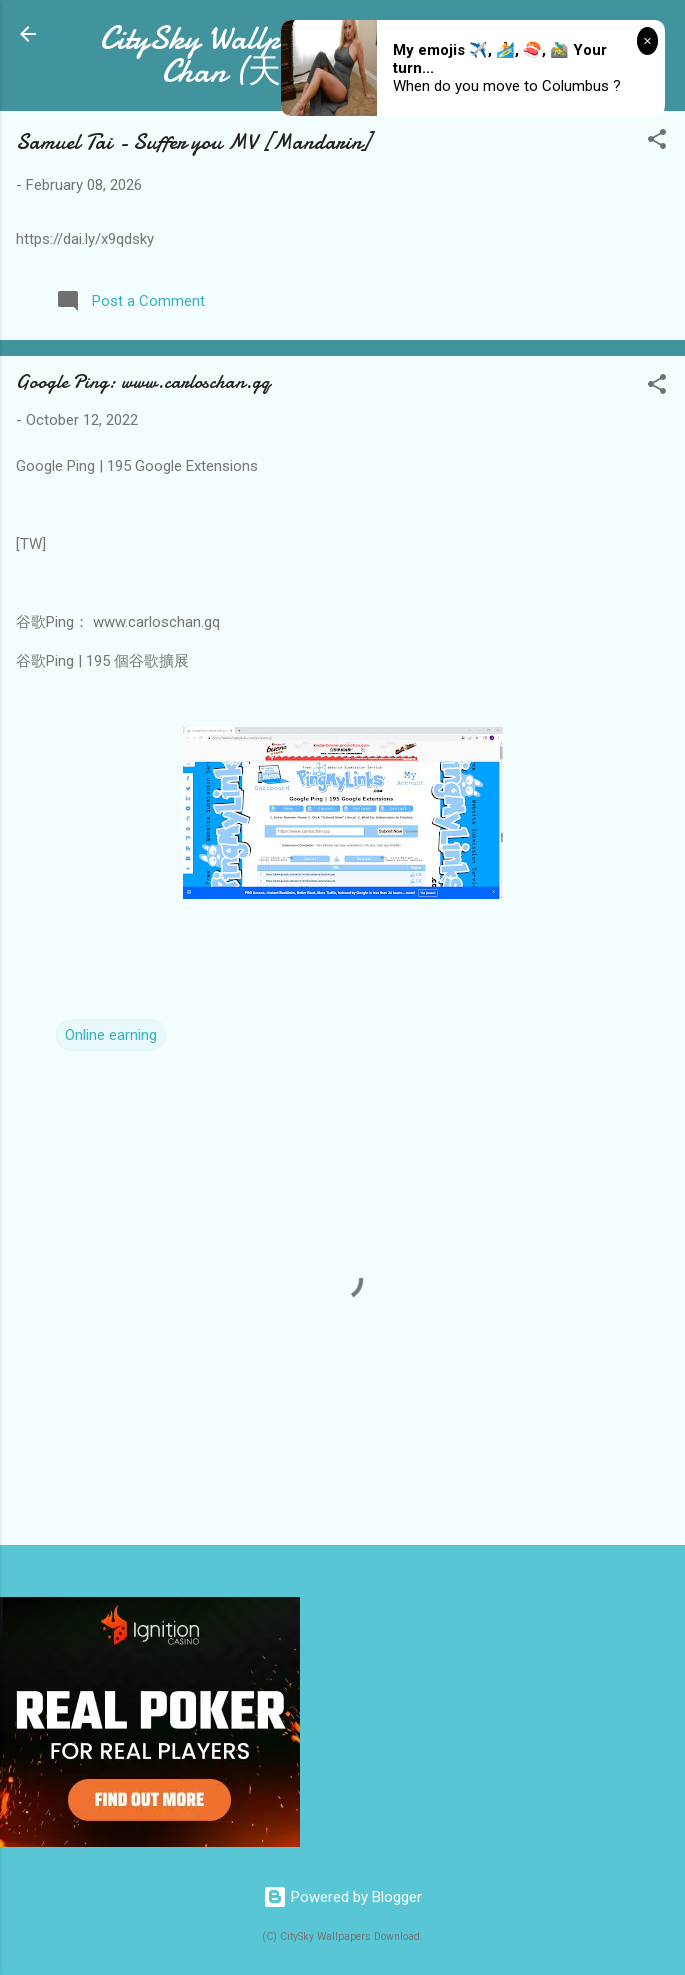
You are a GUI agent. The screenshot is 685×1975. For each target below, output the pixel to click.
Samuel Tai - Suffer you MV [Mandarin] (193, 142)
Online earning (111, 1035)
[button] (657, 142)
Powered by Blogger (342, 1897)
